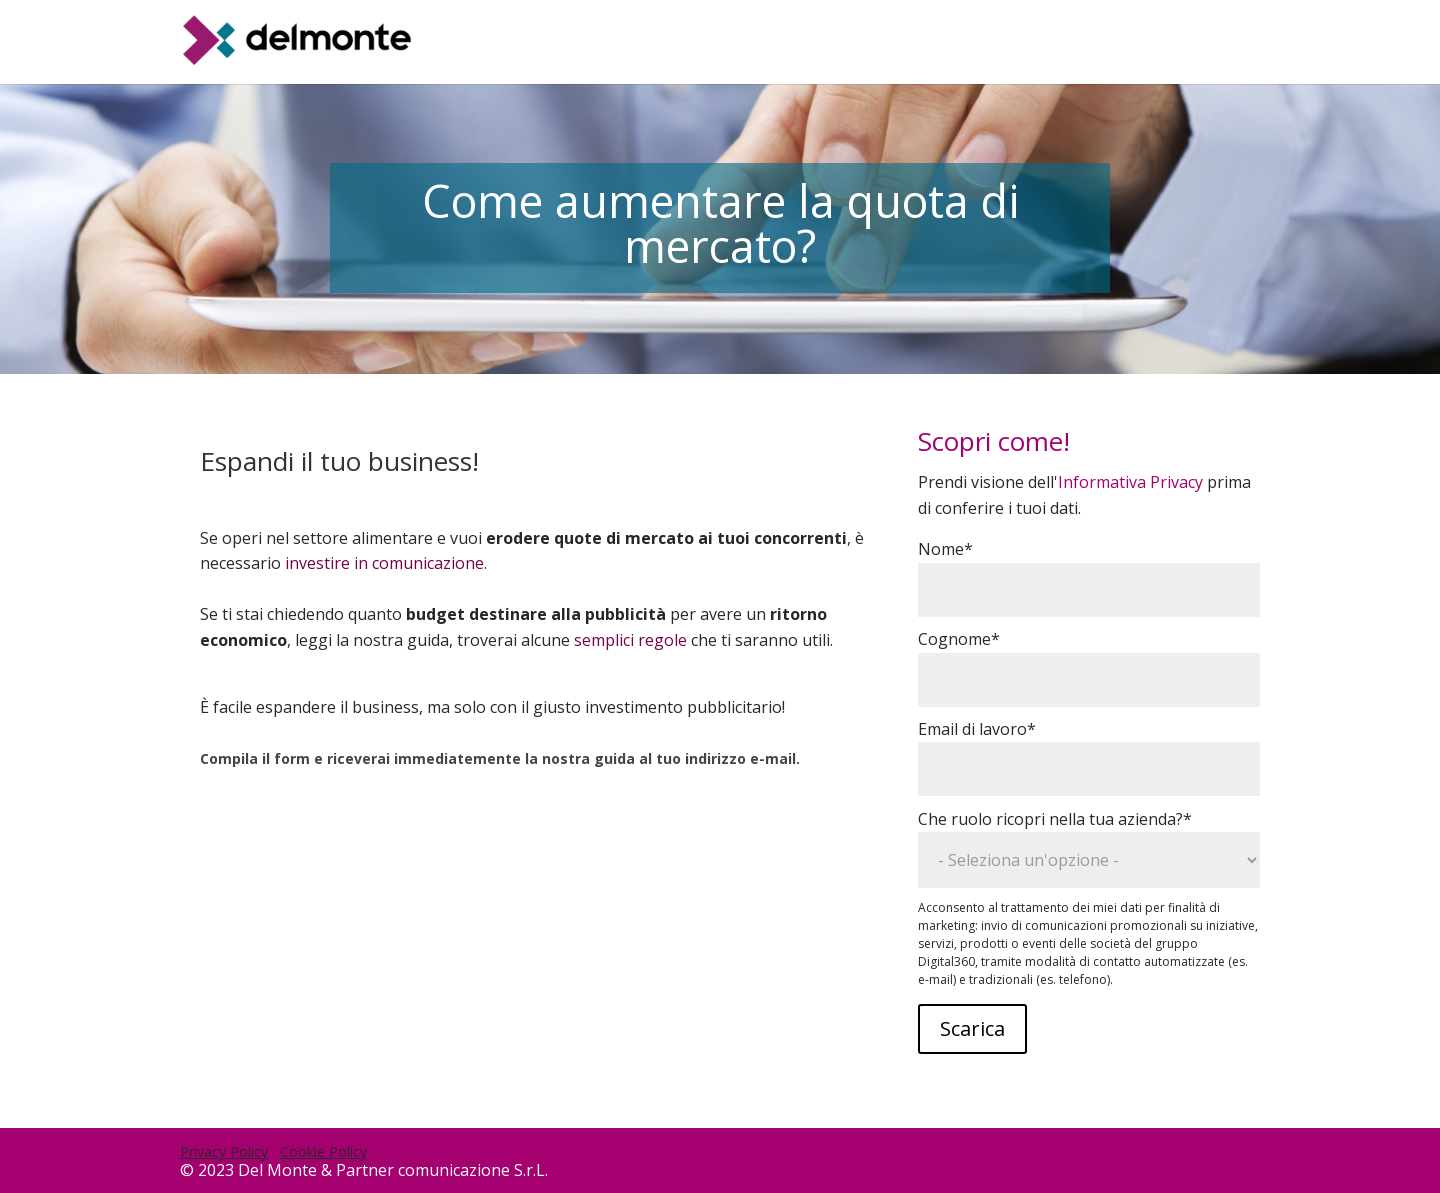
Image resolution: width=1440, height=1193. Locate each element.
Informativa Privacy (1130, 482)
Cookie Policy (323, 1151)
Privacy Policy (224, 1151)
